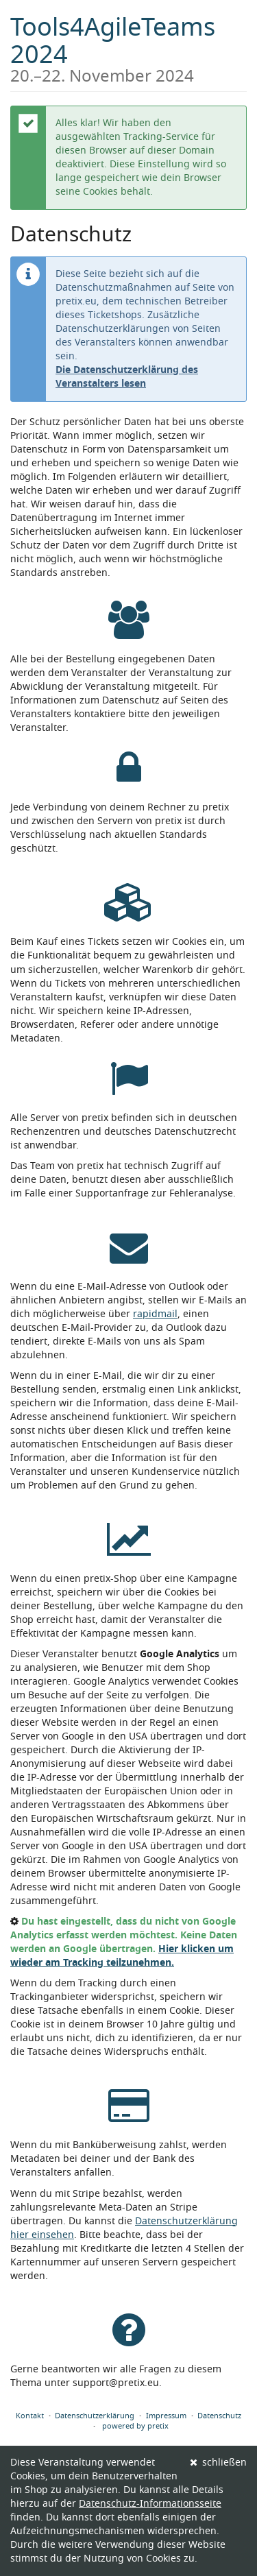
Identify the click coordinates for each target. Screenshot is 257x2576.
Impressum (166, 2415)
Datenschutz (219, 2415)
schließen (218, 2462)
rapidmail (155, 1314)
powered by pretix (135, 2425)
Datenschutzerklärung (94, 2415)
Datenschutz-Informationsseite (150, 2503)
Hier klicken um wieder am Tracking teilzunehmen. (122, 1956)
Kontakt (30, 2415)
